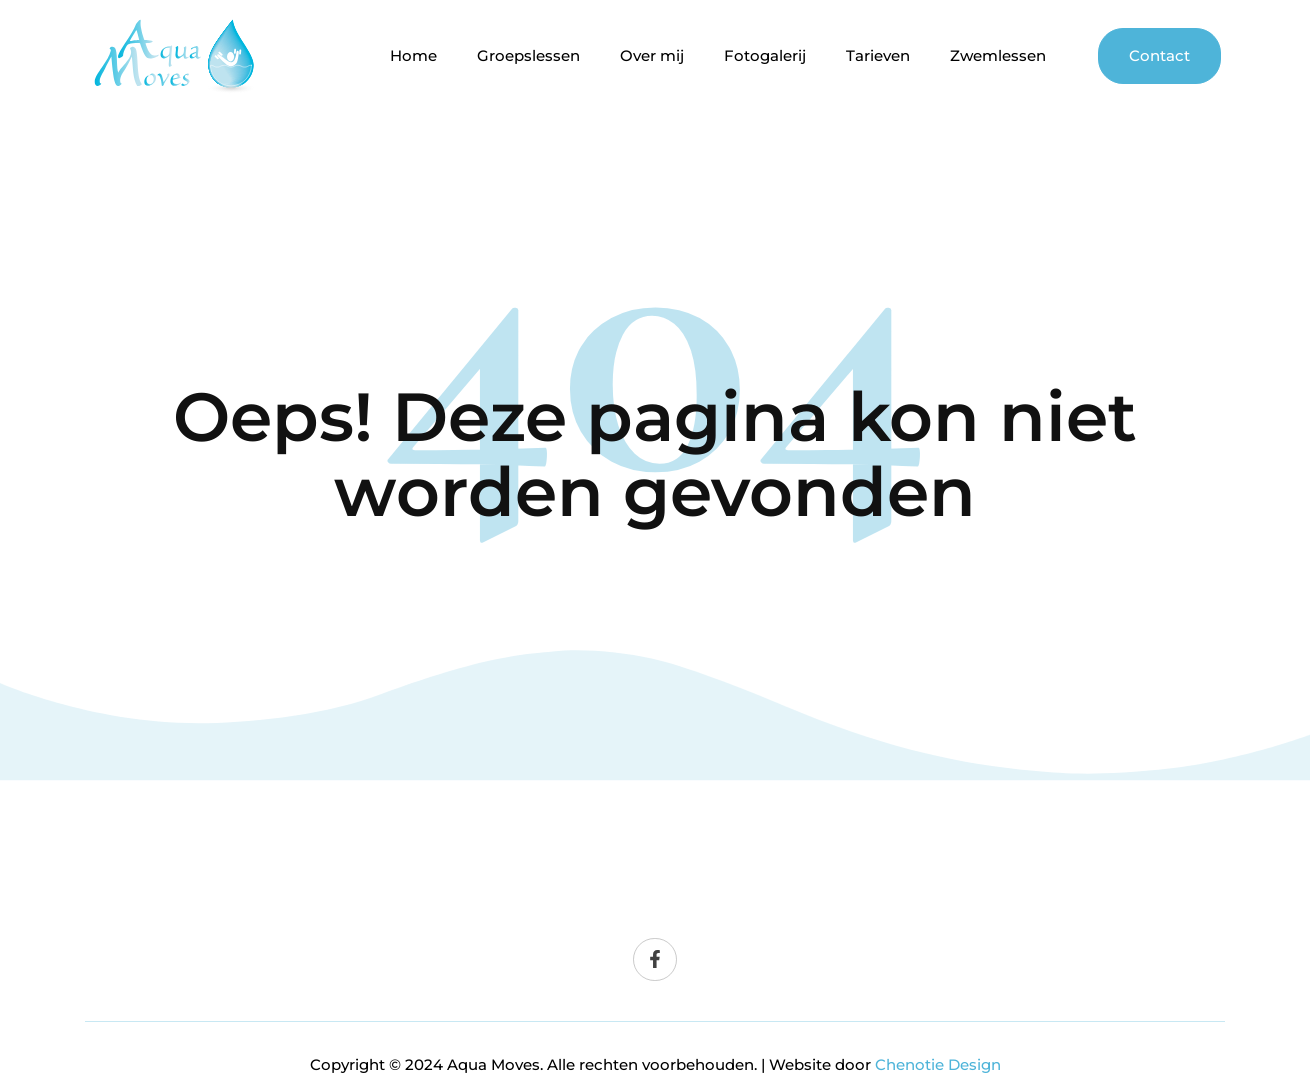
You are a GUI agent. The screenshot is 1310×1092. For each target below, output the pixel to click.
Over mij (652, 56)
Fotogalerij (765, 56)
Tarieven (878, 56)
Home (413, 56)
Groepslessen (528, 56)
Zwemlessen (998, 56)
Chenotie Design (938, 1064)
